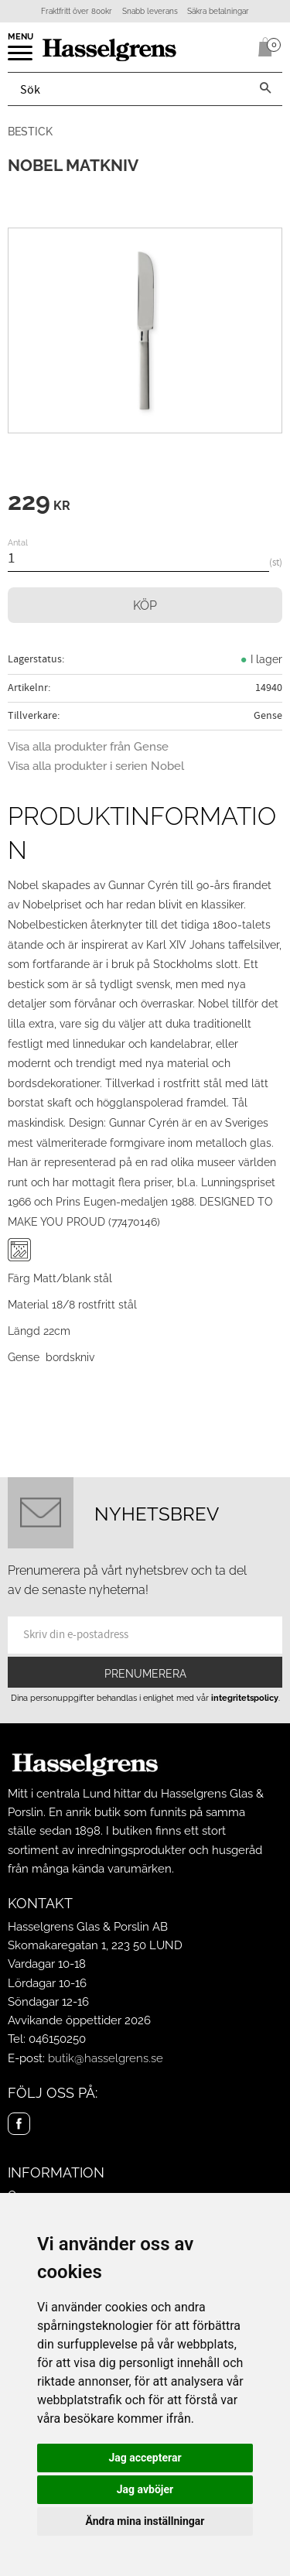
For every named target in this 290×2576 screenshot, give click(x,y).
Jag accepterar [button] (144, 2457)
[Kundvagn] (262, 47)
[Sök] (265, 89)
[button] (21, 58)
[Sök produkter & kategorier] (128, 89)
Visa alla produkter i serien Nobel (96, 766)
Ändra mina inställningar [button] (145, 2521)
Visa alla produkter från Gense (88, 747)
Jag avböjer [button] (145, 2489)
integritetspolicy (244, 1697)
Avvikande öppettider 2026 (79, 2020)
